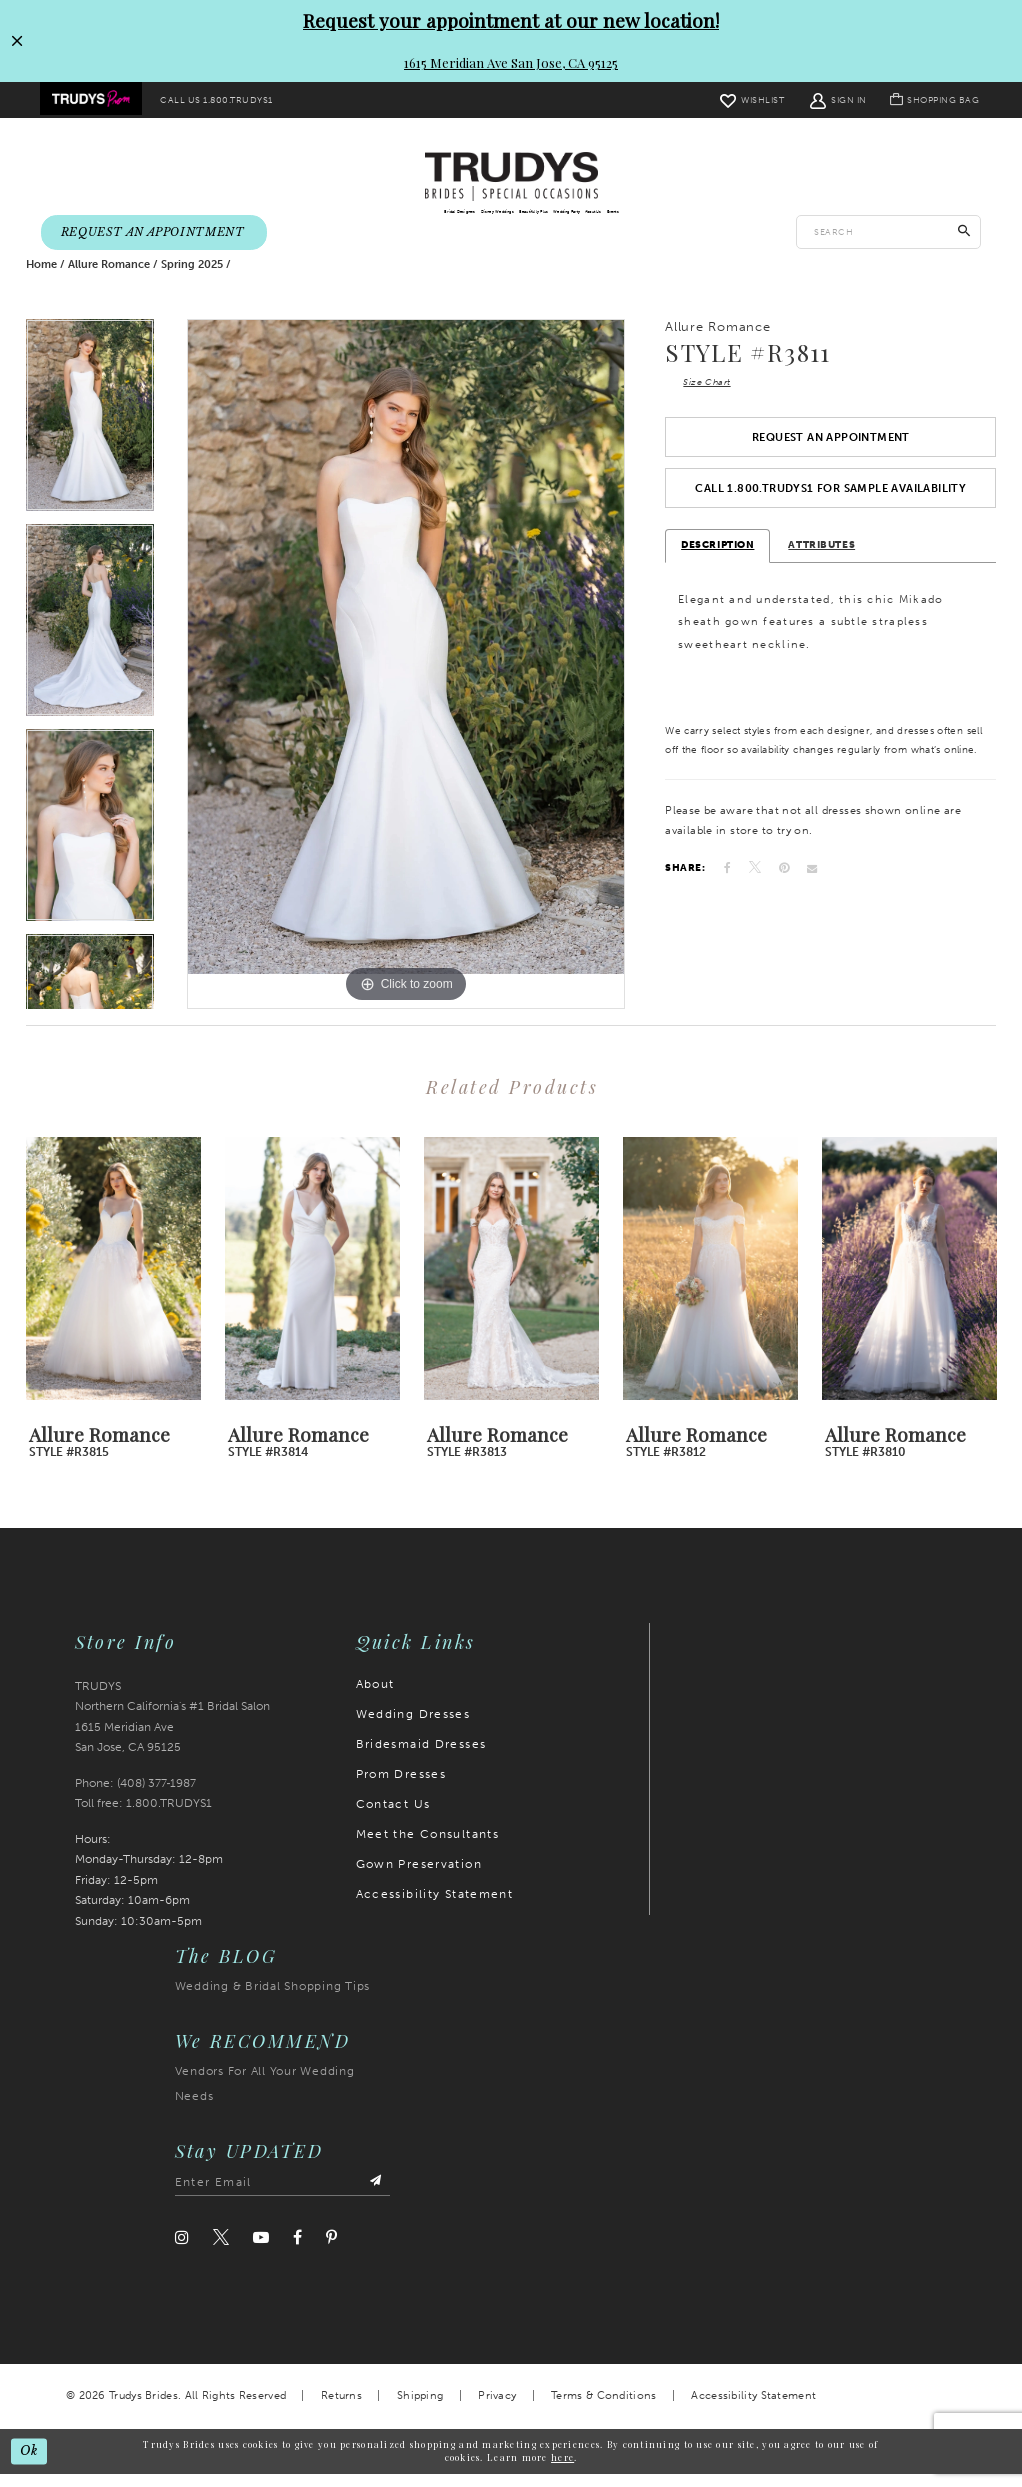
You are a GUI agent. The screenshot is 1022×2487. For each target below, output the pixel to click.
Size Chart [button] (711, 397)
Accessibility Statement (435, 1908)
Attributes (821, 569)
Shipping (420, 2409)
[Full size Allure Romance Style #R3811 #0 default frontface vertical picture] (406, 677)
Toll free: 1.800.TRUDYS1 (143, 1817)
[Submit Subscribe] (375, 2196)
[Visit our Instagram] (182, 2251)
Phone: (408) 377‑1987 (136, 1797)
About (375, 1698)
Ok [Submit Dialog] (31, 2463)
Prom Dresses (401, 1788)
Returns (341, 2409)
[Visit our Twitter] (221, 2252)
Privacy (497, 2409)
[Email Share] (812, 892)
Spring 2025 (192, 278)
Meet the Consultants (428, 1848)
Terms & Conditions (603, 2409)
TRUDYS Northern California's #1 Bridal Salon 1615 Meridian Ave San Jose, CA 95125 (172, 1731)
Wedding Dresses (413, 1728)
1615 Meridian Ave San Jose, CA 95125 (511, 62)
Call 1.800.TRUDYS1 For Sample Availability (831, 511)
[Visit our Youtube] (261, 2251)
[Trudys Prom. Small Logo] (94, 101)
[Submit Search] (964, 234)
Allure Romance (109, 278)
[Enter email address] (282, 2196)
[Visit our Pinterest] (331, 2251)
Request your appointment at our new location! (511, 20)
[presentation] (113, 1283)
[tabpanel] (90, 435)
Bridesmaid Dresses (421, 1758)
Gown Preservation (419, 1878)
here (562, 2470)
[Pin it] (784, 892)
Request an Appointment (831, 456)
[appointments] (154, 234)
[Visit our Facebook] (297, 2251)
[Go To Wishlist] (743, 100)
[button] (829, 100)
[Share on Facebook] (727, 892)
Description (717, 569)
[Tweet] (755, 891)
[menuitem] (94, 101)
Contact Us (393, 1818)
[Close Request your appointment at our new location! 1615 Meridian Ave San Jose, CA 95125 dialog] (17, 41)
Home (41, 278)
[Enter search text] (888, 234)
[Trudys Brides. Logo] (511, 177)
